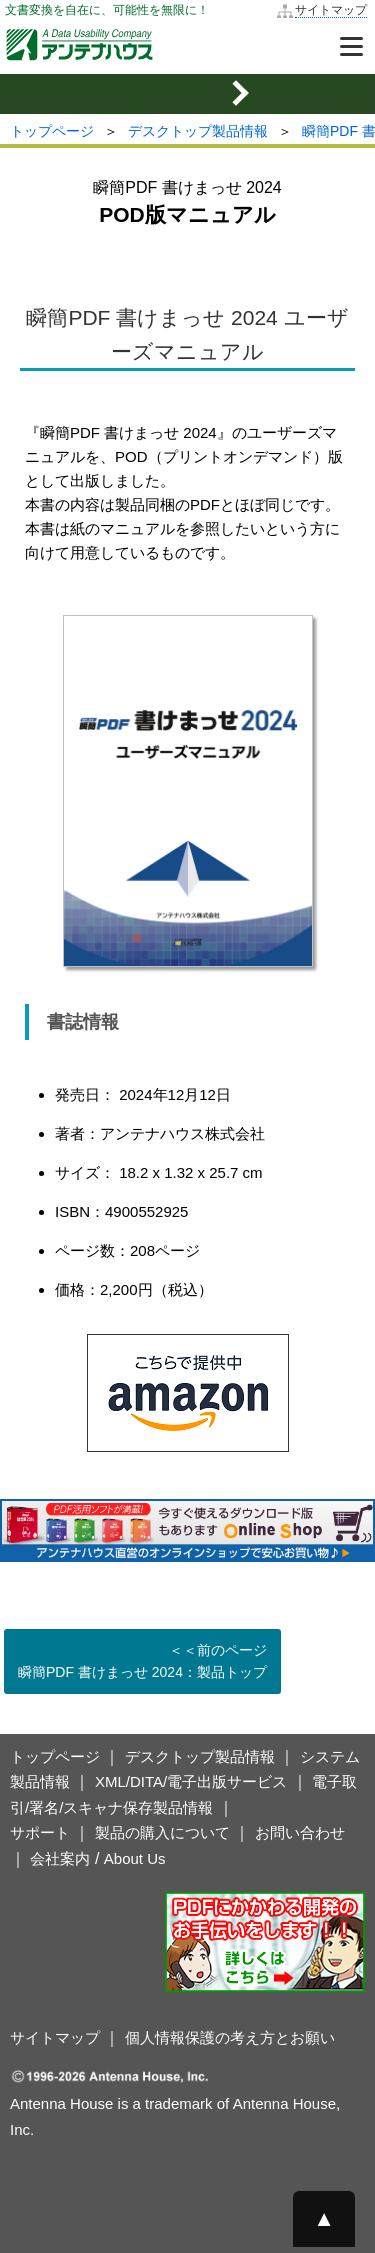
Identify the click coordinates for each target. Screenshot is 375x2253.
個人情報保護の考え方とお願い (230, 2037)
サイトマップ (331, 10)
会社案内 (60, 1858)
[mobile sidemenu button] (187, 94)
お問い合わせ (300, 1832)
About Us (135, 1858)
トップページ (52, 131)
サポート (40, 1832)
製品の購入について (162, 1832)
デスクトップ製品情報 (198, 131)
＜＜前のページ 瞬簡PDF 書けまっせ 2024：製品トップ (142, 1661)
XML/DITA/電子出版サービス (191, 1781)
